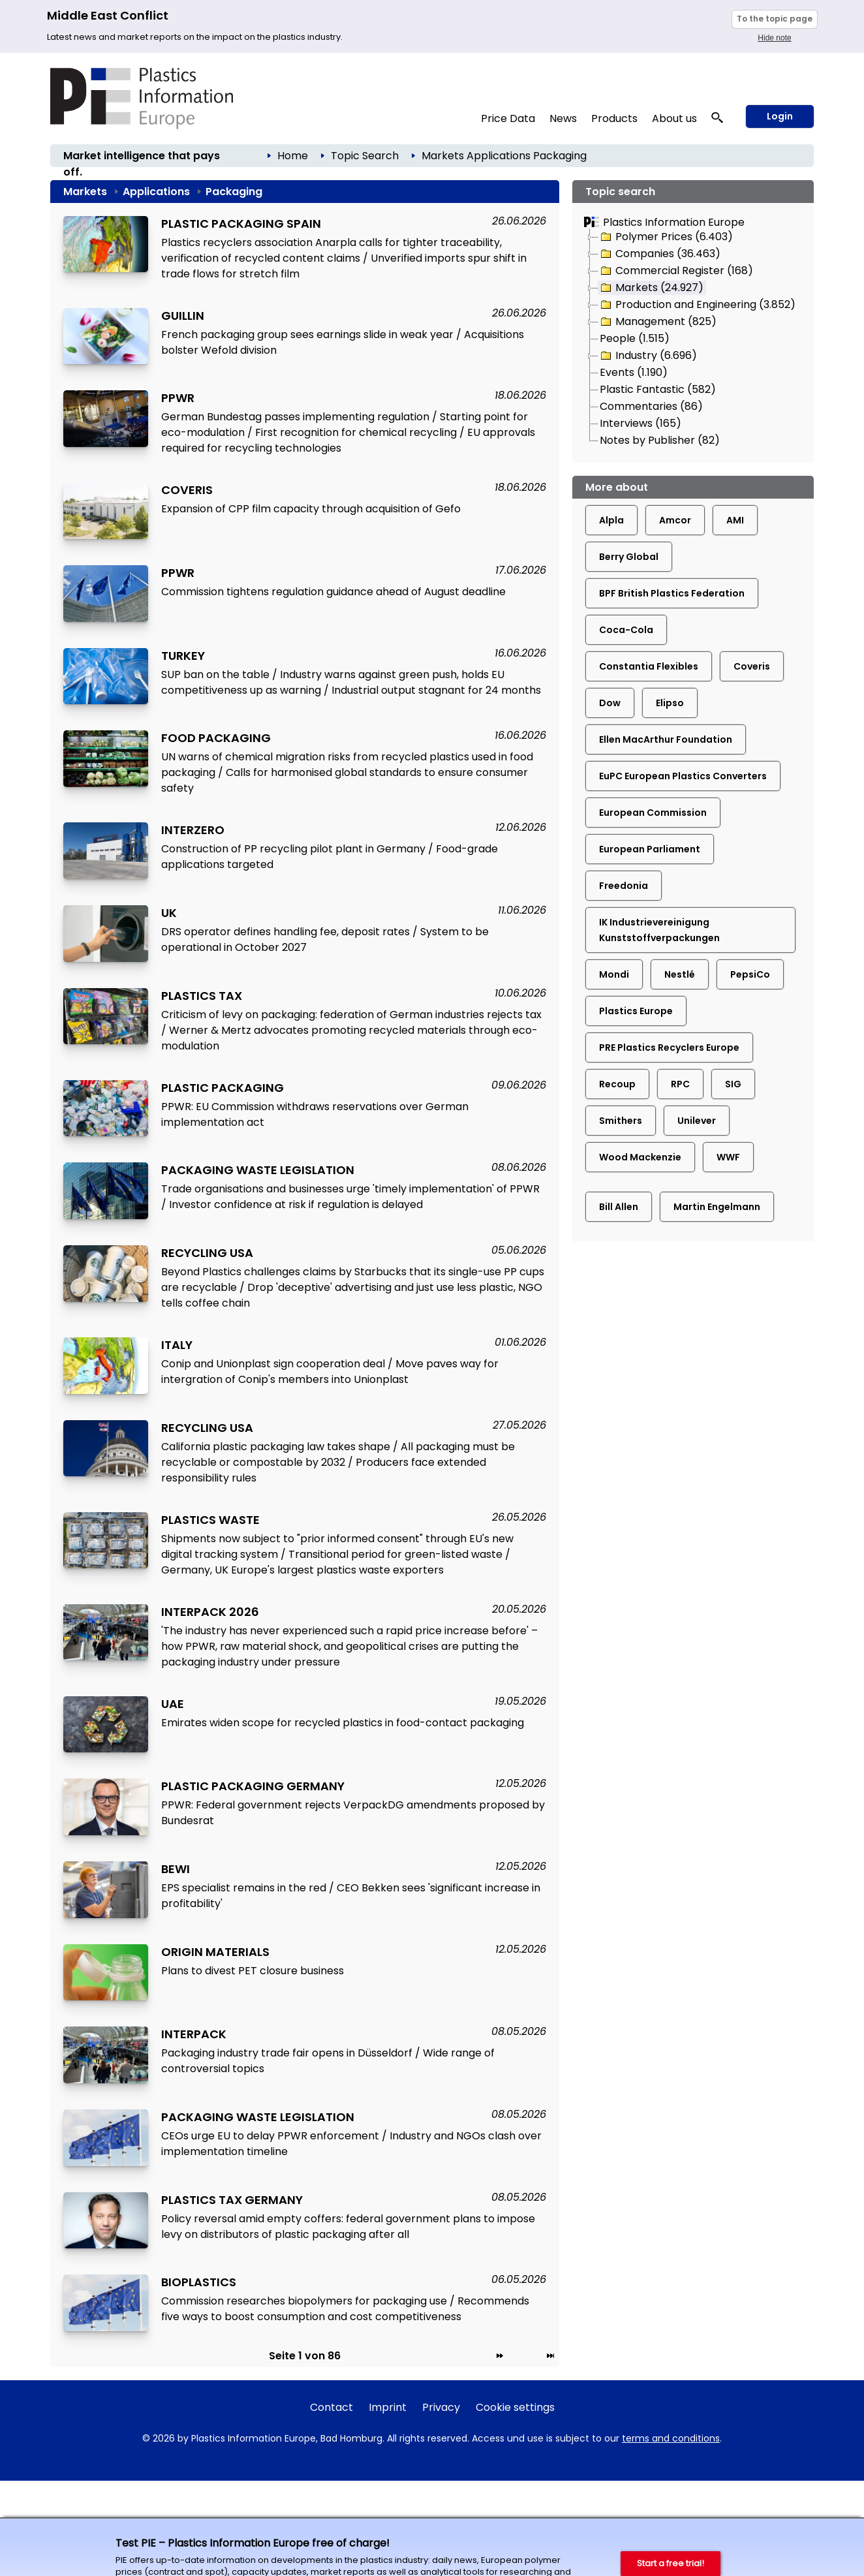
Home (292, 155)
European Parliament (649, 849)
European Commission (653, 812)
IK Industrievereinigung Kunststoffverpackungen (659, 930)
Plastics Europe (636, 1010)
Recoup (617, 1084)
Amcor (675, 520)
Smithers (620, 1120)
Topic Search (365, 155)
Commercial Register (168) (675, 271)
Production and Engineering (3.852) (696, 305)
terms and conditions (671, 2438)
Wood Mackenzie (640, 1157)
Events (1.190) (634, 372)
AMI (735, 520)
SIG (733, 1084)
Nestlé (679, 974)
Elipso (670, 702)
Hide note (774, 37)
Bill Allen (618, 1206)
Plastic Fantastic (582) (658, 389)
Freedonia (623, 885)
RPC (680, 1084)
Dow (610, 702)
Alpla (611, 520)
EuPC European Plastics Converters (683, 776)
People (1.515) (635, 338)
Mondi (614, 974)
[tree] (693, 339)
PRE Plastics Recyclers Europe (669, 1047)
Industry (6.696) (647, 356)
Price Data (508, 118)
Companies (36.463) (659, 254)
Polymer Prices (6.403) (665, 237)
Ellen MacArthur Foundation (665, 739)
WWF (728, 1157)
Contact (331, 2407)
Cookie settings (515, 2407)
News (563, 118)
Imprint (388, 2407)
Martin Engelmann (716, 1206)
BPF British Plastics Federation (672, 593)
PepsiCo (750, 974)
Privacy (441, 2407)
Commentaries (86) (651, 406)
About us (674, 118)
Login (780, 116)
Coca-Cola (626, 629)
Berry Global (628, 556)
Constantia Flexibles (648, 666)
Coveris (751, 666)
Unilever (696, 1120)
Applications (499, 155)
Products (614, 118)
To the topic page (774, 18)
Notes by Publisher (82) (660, 440)
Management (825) (657, 322)
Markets (443, 155)
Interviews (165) (640, 423)
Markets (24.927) (650, 288)
